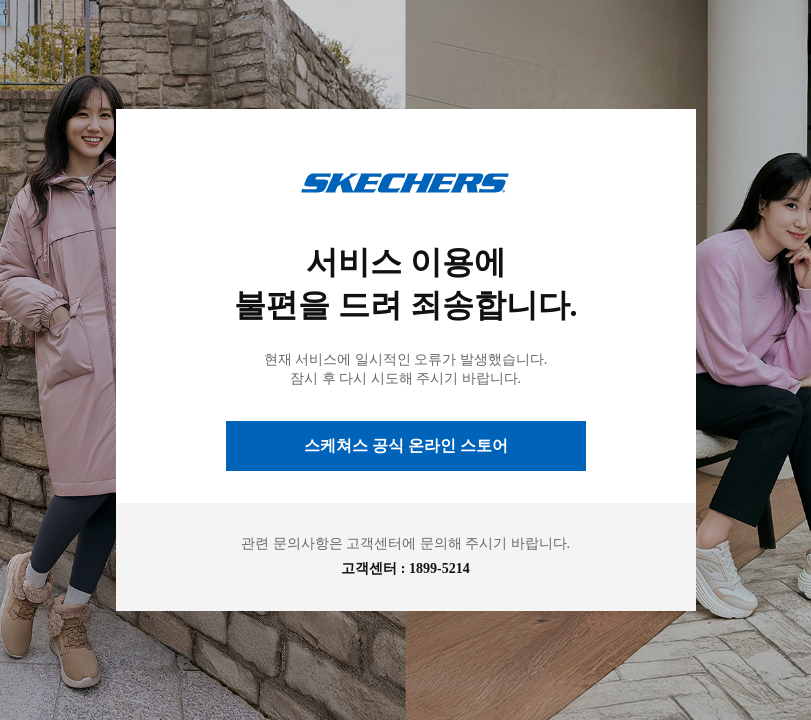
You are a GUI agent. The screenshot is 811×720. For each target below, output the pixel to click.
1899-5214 (439, 568)
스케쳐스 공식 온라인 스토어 (406, 445)
